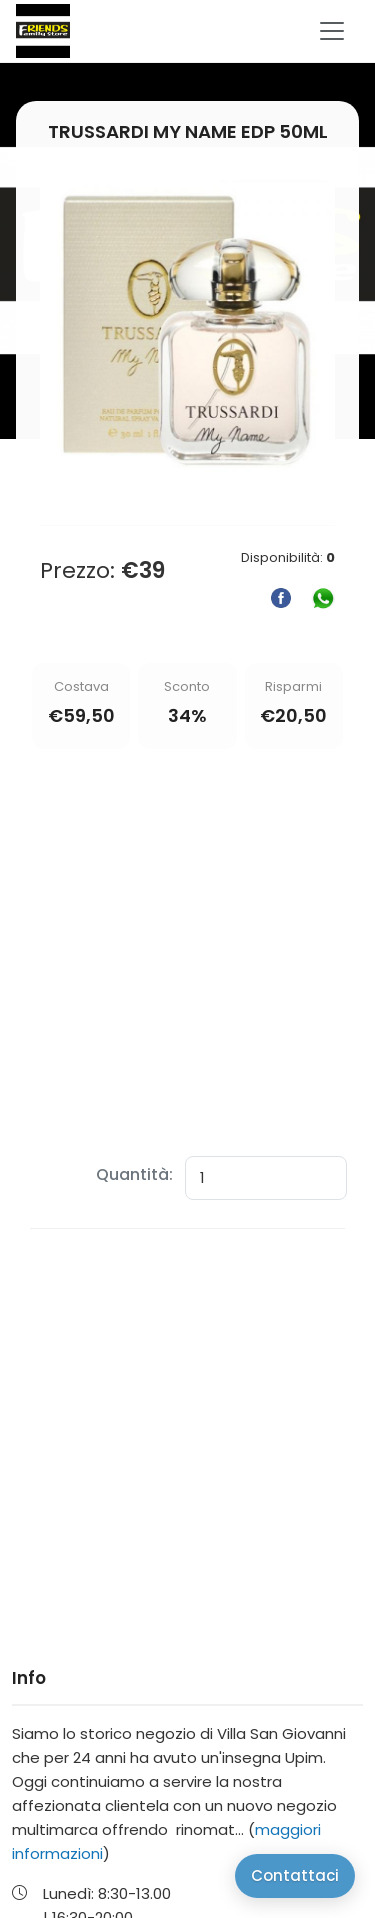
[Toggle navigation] (332, 31)
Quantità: (134, 1174)
